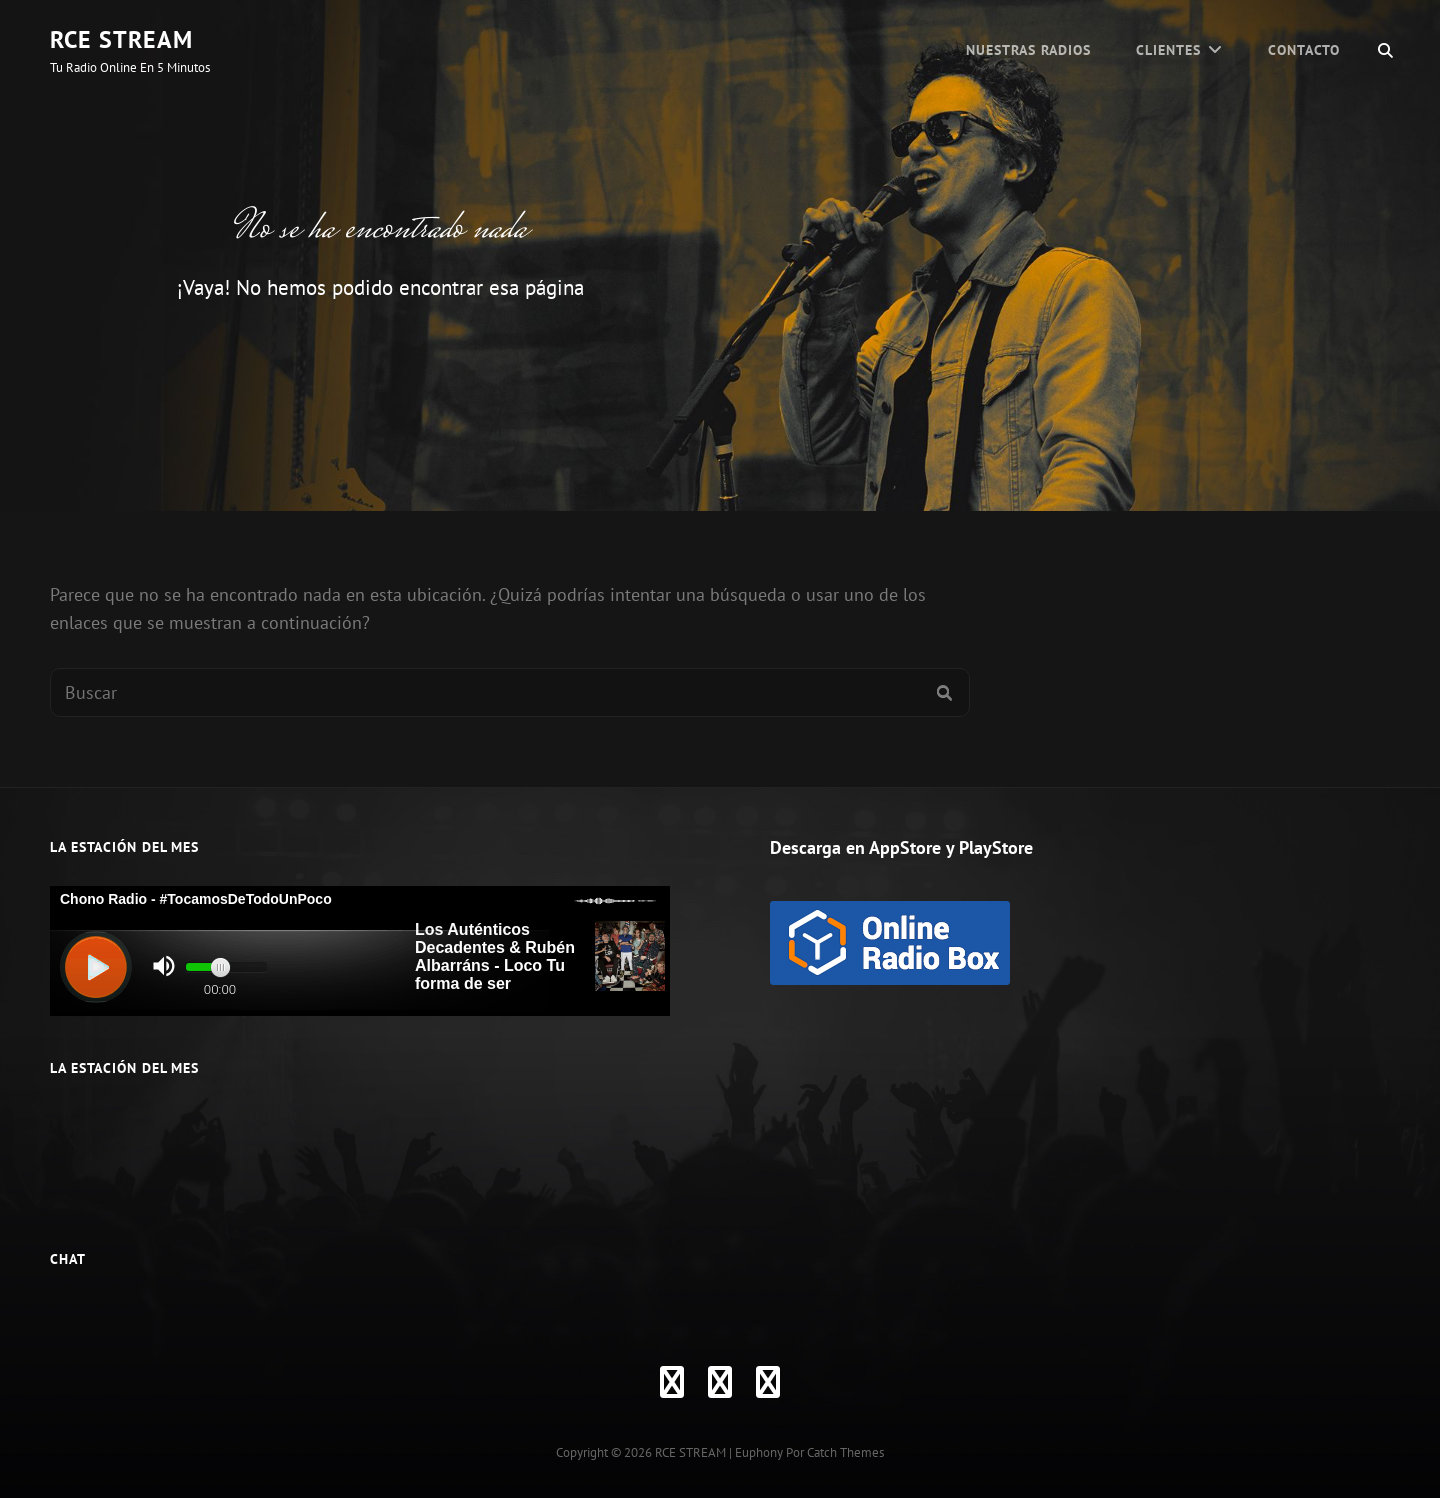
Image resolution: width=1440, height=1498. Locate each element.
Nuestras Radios (1028, 50)
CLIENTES (1168, 50)
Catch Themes (845, 1452)
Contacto (1304, 50)
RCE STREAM (121, 39)
